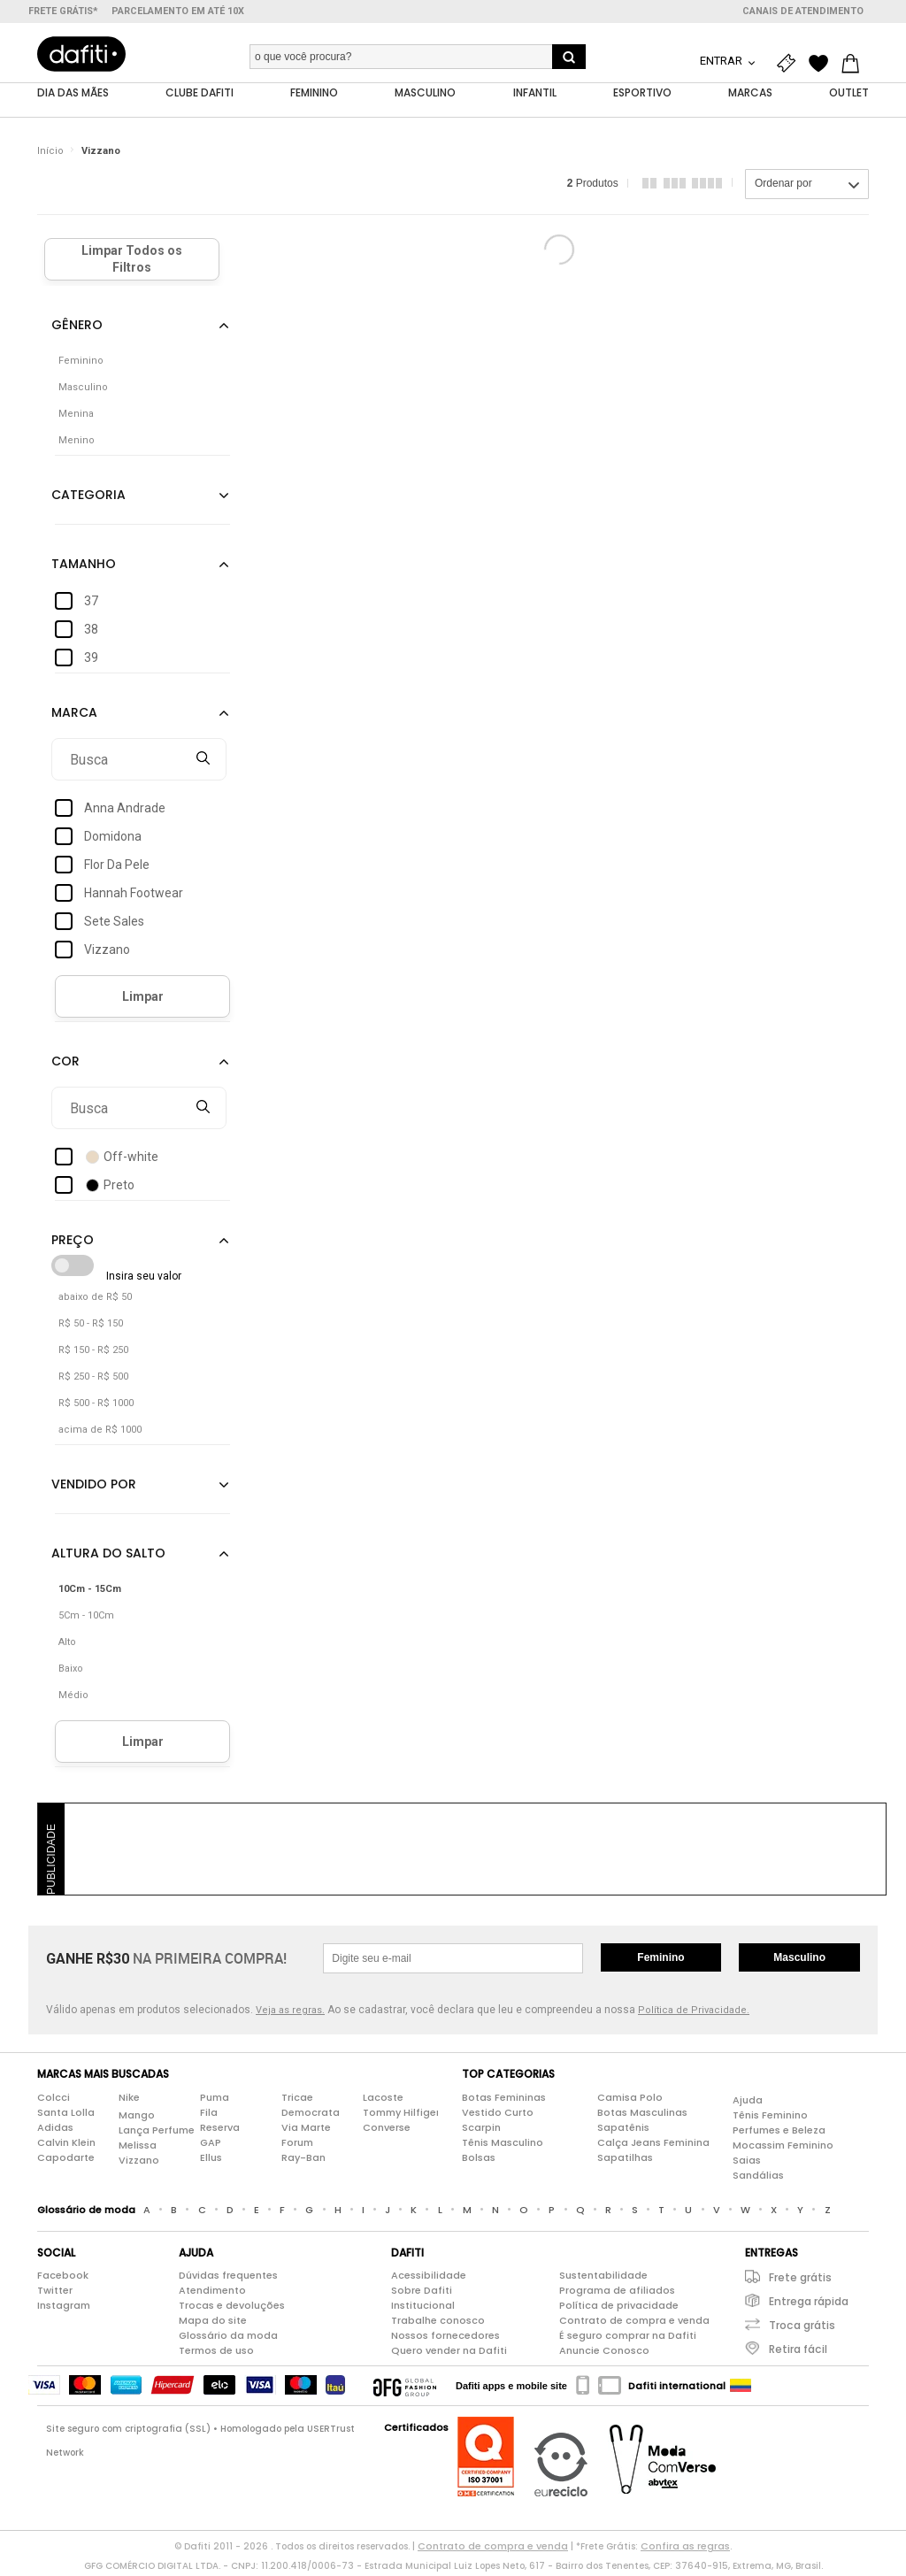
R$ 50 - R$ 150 (90, 1328)
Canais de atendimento (803, 11)
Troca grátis (802, 2329)
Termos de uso (216, 2355)
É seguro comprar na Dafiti (627, 2340)
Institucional (423, 2309)
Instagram (63, 2309)
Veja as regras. (290, 2014)
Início (50, 154)
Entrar (722, 60)
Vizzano (100, 154)
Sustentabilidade (603, 2279)
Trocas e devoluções (232, 2309)
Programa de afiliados (617, 2294)
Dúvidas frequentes (228, 2279)
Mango (137, 2118)
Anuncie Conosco (604, 2355)
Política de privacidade (619, 2309)
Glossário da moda (228, 2340)
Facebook (62, 2279)
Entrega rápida (808, 2305)
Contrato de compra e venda (634, 2324)
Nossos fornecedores (445, 2340)
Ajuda (748, 2103)
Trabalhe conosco (438, 2324)
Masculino (799, 1962)
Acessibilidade (428, 2279)
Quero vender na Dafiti (449, 2355)
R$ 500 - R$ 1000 (96, 1407)
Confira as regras (685, 2550)
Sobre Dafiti (421, 2294)
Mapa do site (213, 2324)
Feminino (660, 1962)
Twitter (55, 2294)
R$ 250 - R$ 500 (93, 1381)
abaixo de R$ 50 (95, 1301)
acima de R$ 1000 (100, 1434)
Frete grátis (800, 2281)
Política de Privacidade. (693, 2014)
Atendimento (212, 2294)
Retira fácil (798, 2353)
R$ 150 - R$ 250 (93, 1354)
